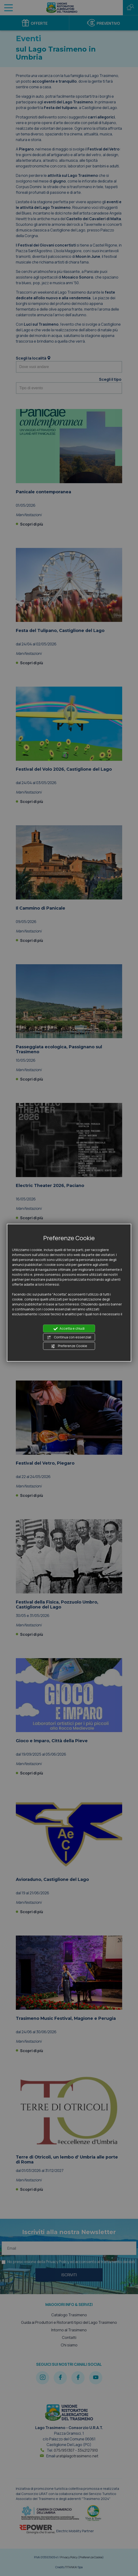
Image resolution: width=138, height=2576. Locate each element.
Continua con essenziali (69, 1337)
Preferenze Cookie (69, 1346)
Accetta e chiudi (69, 1328)
